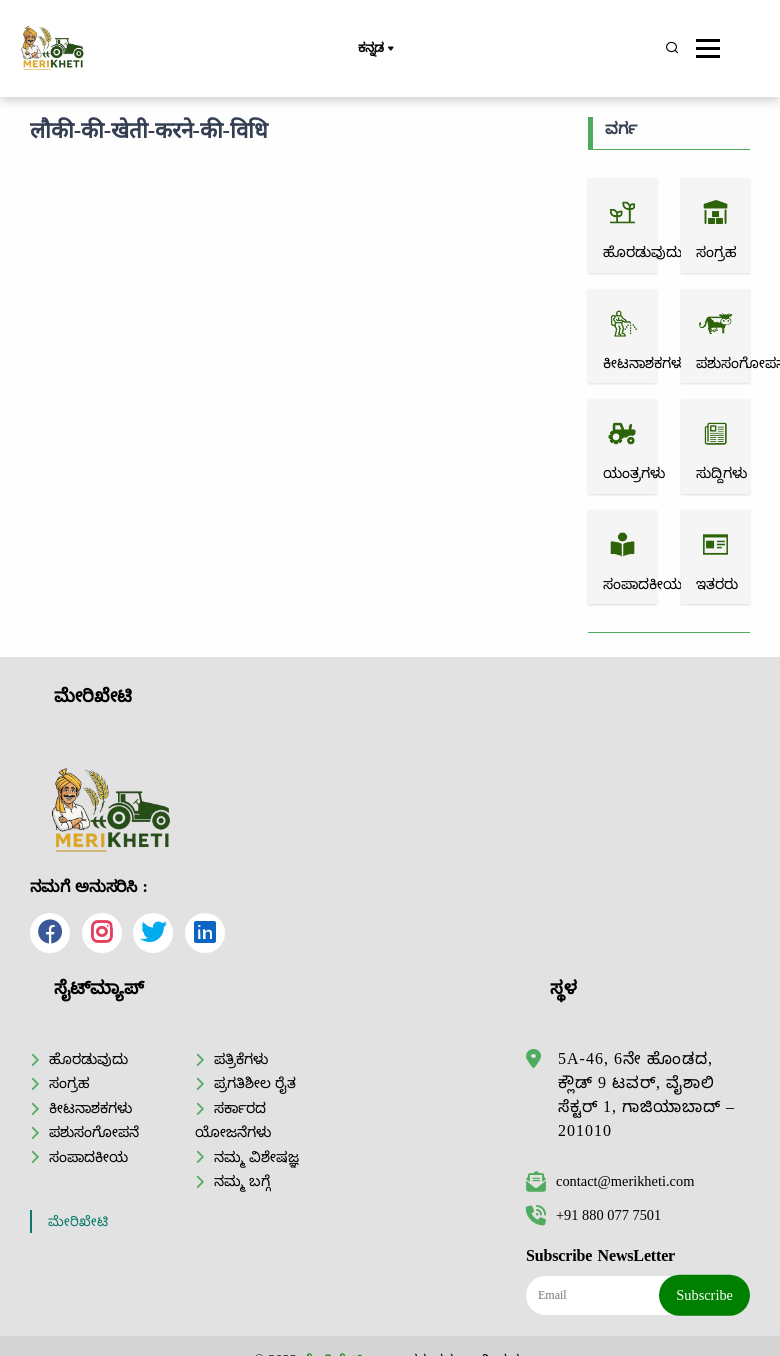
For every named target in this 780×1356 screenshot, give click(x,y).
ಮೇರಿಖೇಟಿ (78, 1221)
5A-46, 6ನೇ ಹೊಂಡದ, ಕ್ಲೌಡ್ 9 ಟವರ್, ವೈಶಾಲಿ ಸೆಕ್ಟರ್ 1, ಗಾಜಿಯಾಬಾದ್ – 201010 (646, 1094)
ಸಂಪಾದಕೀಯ (88, 1157)
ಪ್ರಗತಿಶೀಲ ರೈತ (255, 1083)
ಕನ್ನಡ (375, 49)
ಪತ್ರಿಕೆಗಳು (241, 1059)
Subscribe (704, 1295)
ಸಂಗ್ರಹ (69, 1083)
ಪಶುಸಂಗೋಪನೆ (94, 1132)
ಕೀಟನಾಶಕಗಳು (90, 1108)
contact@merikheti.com (610, 1181)
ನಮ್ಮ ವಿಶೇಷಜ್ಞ (256, 1157)
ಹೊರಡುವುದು (88, 1059)
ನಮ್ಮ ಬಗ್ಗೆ (242, 1181)
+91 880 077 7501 (593, 1215)
